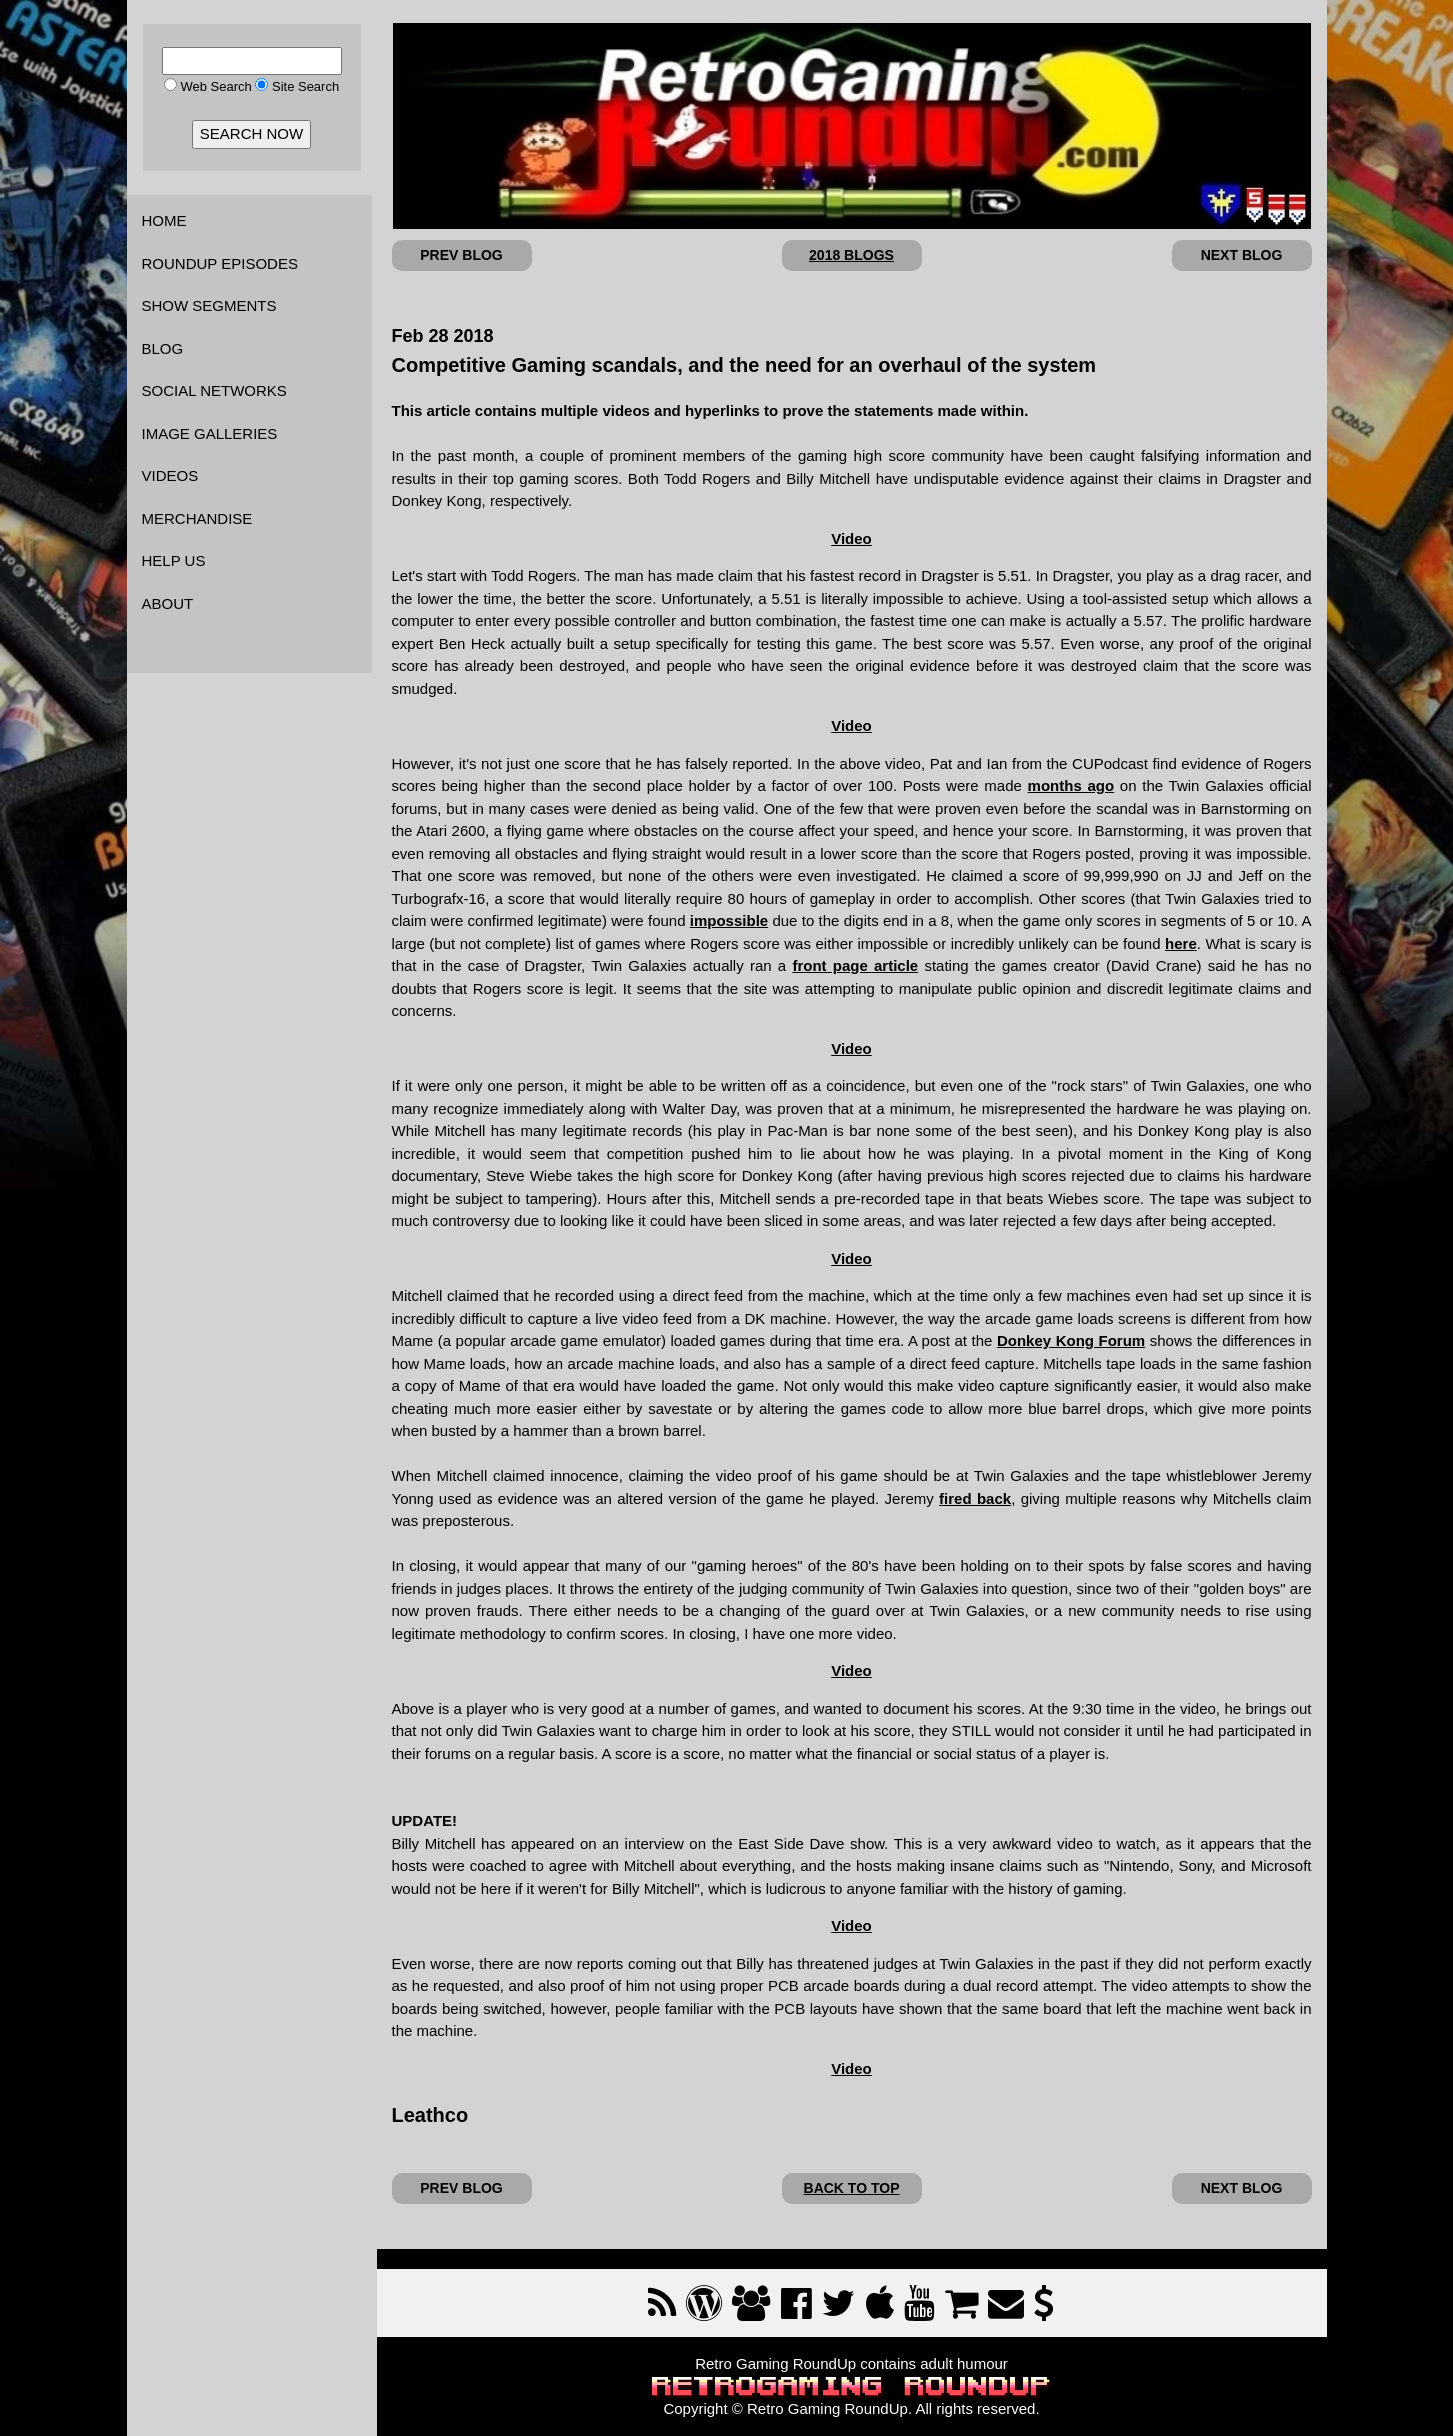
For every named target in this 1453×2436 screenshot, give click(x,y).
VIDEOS (170, 475)
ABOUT (168, 603)
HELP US (174, 560)
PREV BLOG (461, 255)
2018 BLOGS (851, 255)
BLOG (163, 348)
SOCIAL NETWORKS (214, 390)
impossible (729, 920)
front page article (855, 965)
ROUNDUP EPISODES (220, 263)
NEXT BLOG (1242, 255)
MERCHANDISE (197, 518)
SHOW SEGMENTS (209, 305)
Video (851, 538)
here (1181, 943)
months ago (1071, 785)
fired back (975, 1498)
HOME (164, 220)
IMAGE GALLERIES (210, 433)
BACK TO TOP (852, 2188)
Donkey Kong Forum (1071, 1340)
